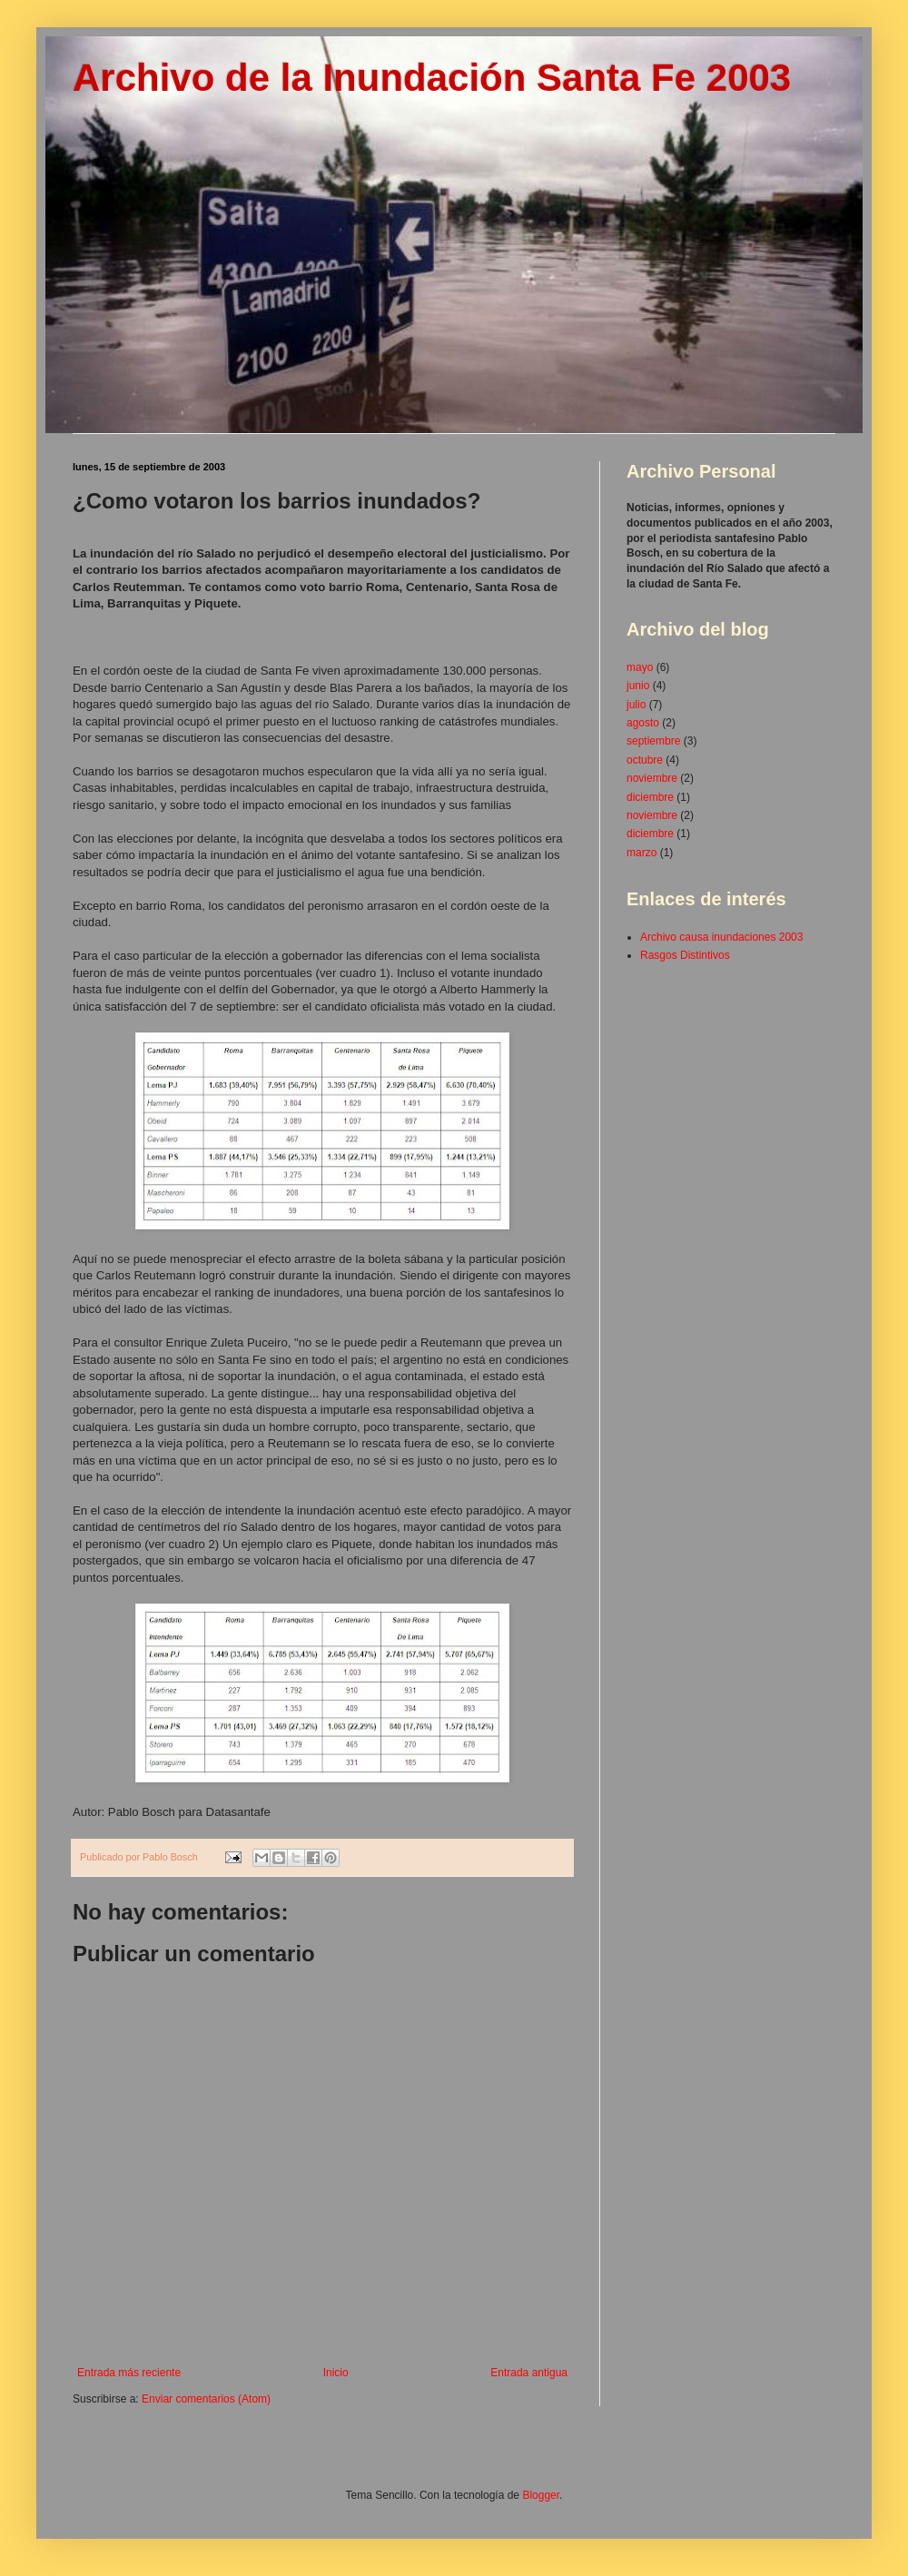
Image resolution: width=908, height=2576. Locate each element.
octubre (645, 760)
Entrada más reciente (129, 2372)
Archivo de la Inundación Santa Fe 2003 (432, 77)
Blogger (540, 2495)
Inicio (336, 2372)
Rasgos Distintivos (685, 955)
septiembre (653, 741)
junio (638, 685)
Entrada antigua (529, 2372)
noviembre (652, 778)
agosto (643, 722)
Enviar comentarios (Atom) (206, 2399)
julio (636, 704)
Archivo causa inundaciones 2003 (721, 937)
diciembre (650, 797)
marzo (641, 852)
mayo (640, 667)
